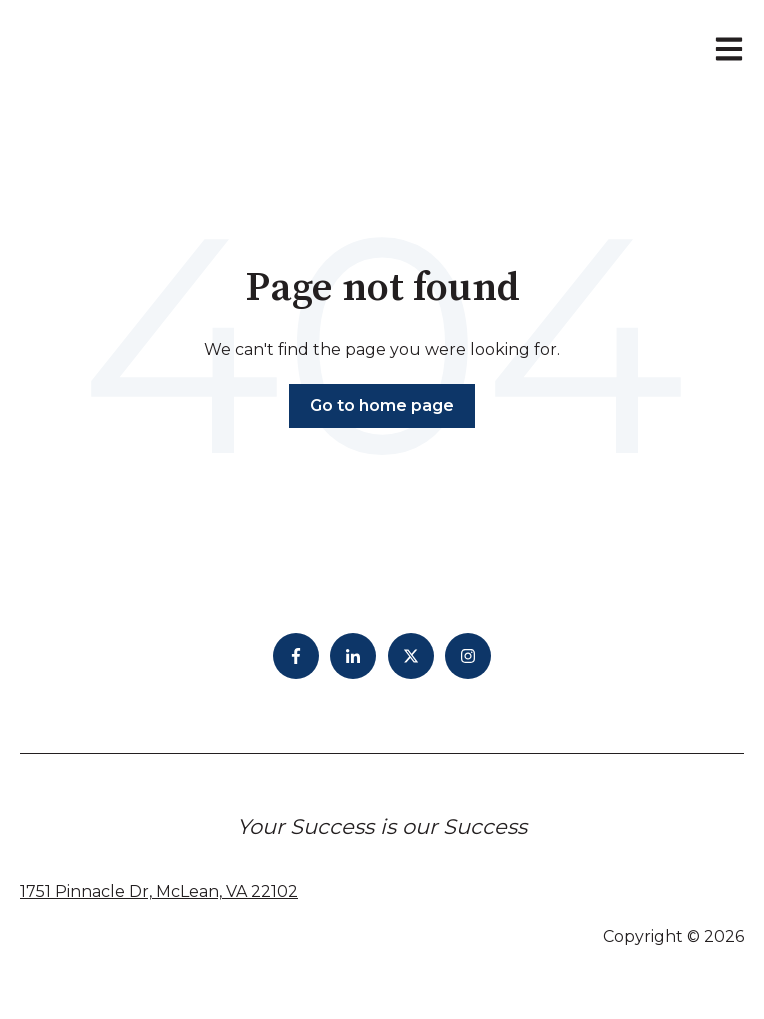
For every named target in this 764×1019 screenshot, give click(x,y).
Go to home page (382, 405)
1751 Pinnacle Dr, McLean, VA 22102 (159, 891)
